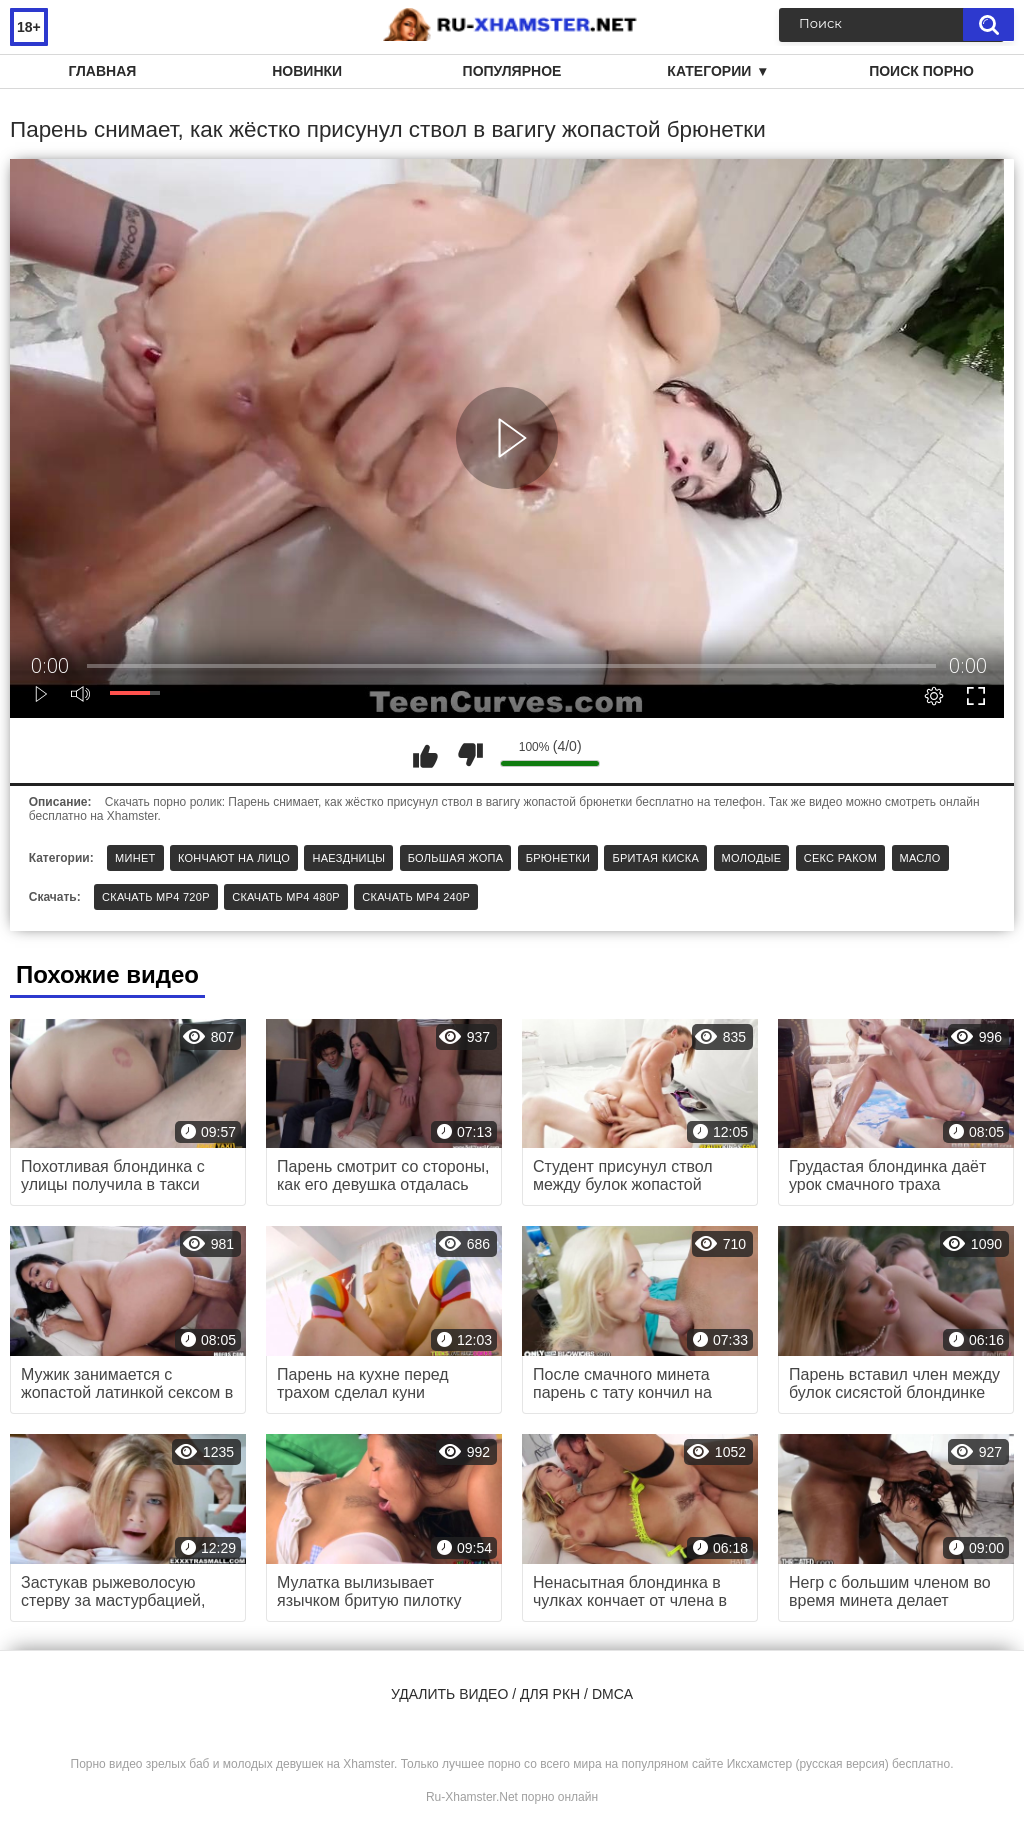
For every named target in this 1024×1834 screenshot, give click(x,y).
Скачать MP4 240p (416, 897)
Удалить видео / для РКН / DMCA (512, 1694)
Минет (135, 858)
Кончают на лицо (234, 858)
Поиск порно (921, 71)
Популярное (512, 71)
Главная (102, 71)
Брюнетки (558, 858)
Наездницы (348, 858)
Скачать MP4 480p (286, 897)
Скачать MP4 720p (156, 897)
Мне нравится (425, 755)
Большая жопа (456, 858)
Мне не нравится (470, 755)
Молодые (752, 858)
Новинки (307, 71)
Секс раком (841, 858)
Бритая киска (655, 858)
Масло (920, 858)
